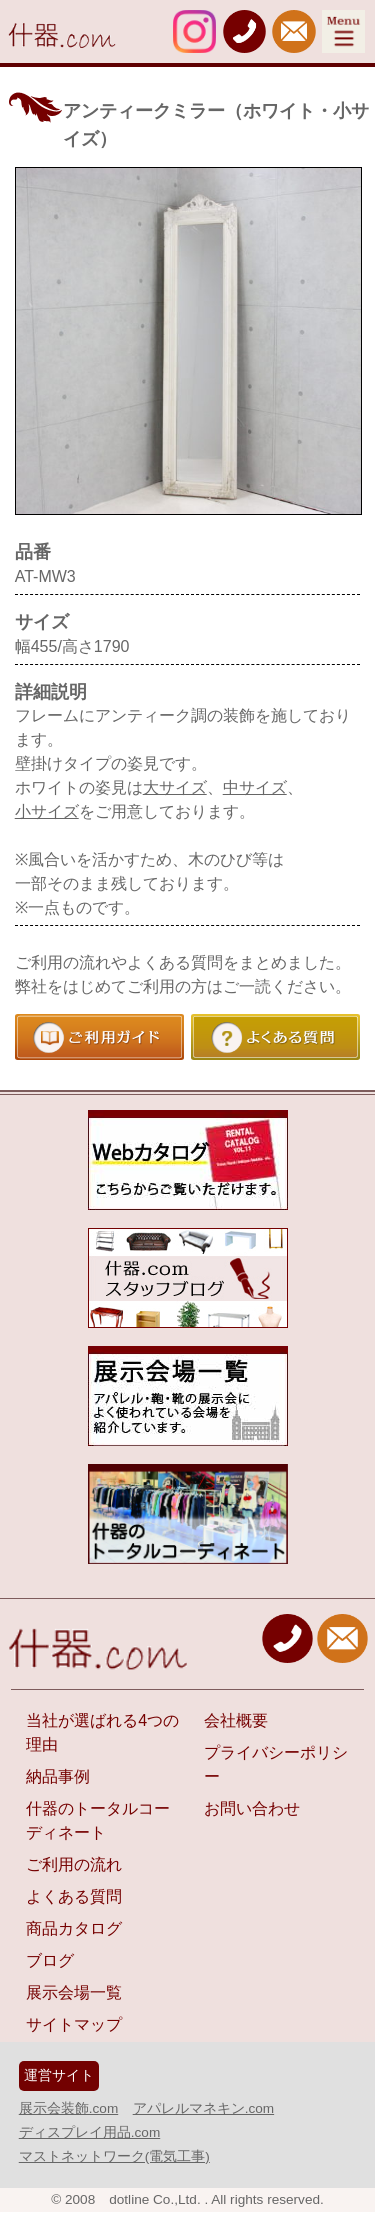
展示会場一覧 (74, 1992)
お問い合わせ (252, 1808)
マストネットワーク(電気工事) (114, 2156)
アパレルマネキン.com (203, 2108)
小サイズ (47, 811)
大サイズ (175, 787)
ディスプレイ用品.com (89, 2132)
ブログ (50, 1960)
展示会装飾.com (68, 2108)
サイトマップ (74, 2024)
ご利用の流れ (74, 1864)
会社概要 (236, 1720)
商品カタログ (74, 1928)
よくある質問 (74, 1896)
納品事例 (58, 1776)
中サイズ (255, 787)
